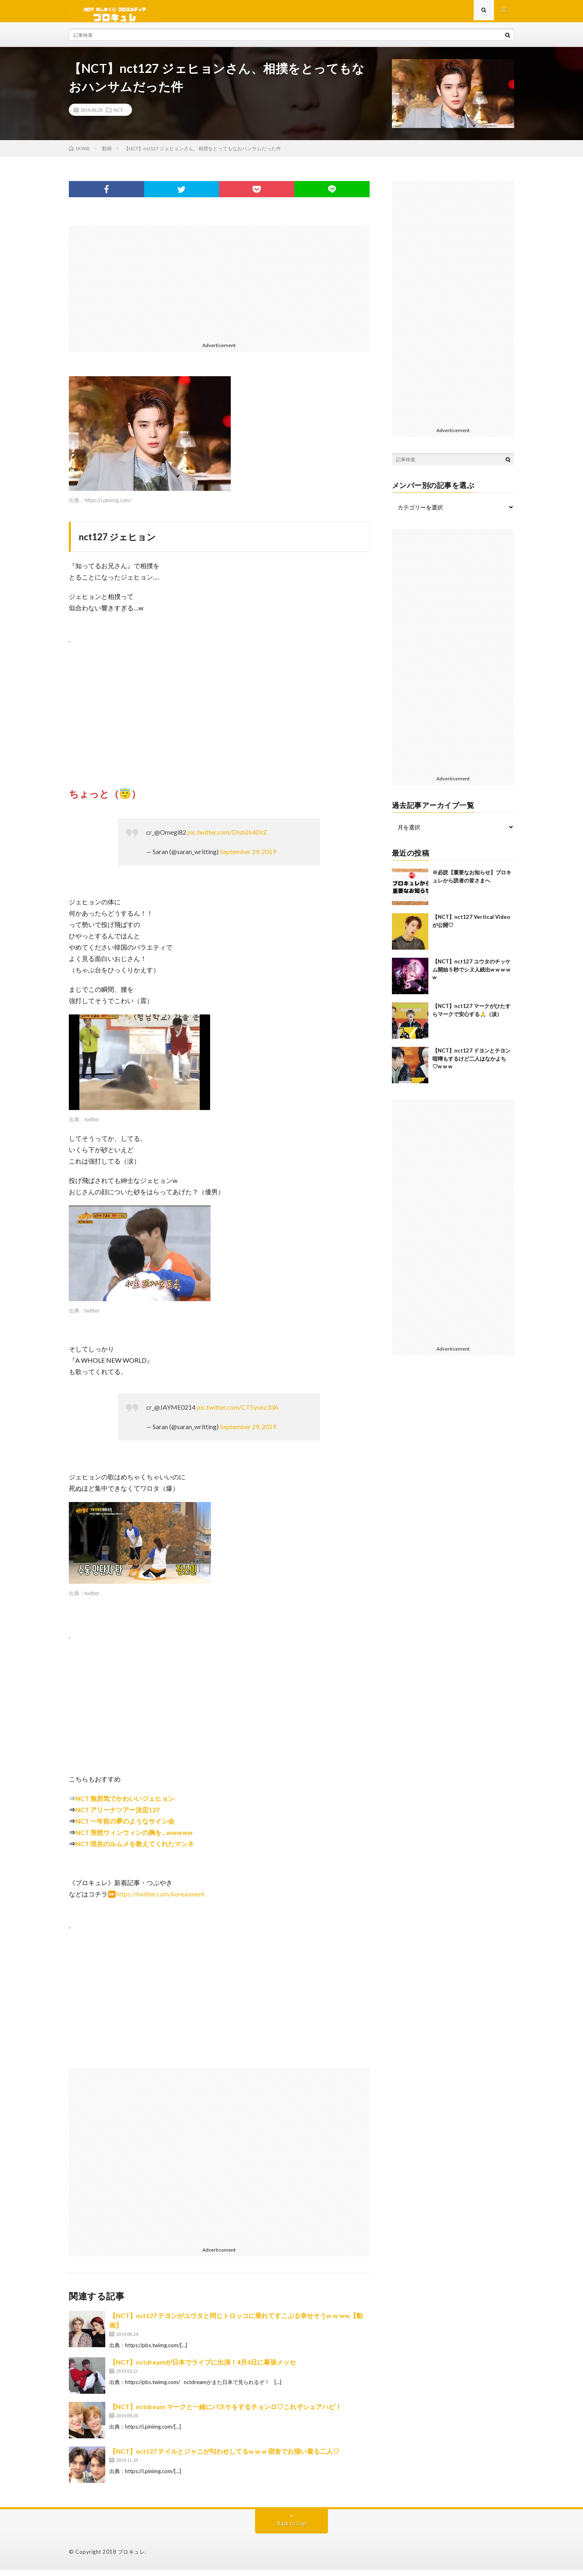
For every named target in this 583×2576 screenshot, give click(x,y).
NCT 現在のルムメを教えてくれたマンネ (134, 1850)
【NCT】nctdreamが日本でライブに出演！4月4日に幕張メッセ (202, 2368)
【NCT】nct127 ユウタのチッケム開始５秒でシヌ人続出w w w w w (471, 975)
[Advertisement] (219, 288)
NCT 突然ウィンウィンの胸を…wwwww (134, 1838)
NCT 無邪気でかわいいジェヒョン (124, 1804)
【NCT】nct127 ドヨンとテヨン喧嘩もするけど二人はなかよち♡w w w (471, 1064)
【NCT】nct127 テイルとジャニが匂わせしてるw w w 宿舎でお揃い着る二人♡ (224, 2457)
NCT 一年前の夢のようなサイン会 (124, 1827)
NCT (118, 115)
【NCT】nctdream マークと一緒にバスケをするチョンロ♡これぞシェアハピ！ (225, 2412)
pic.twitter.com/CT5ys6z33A (238, 1413)
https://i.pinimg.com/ (108, 506)
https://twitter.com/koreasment (160, 1900)
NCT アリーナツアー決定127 (117, 1816)
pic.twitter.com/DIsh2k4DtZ (227, 838)
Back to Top (292, 2529)
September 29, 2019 (248, 857)
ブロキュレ (131, 2558)
